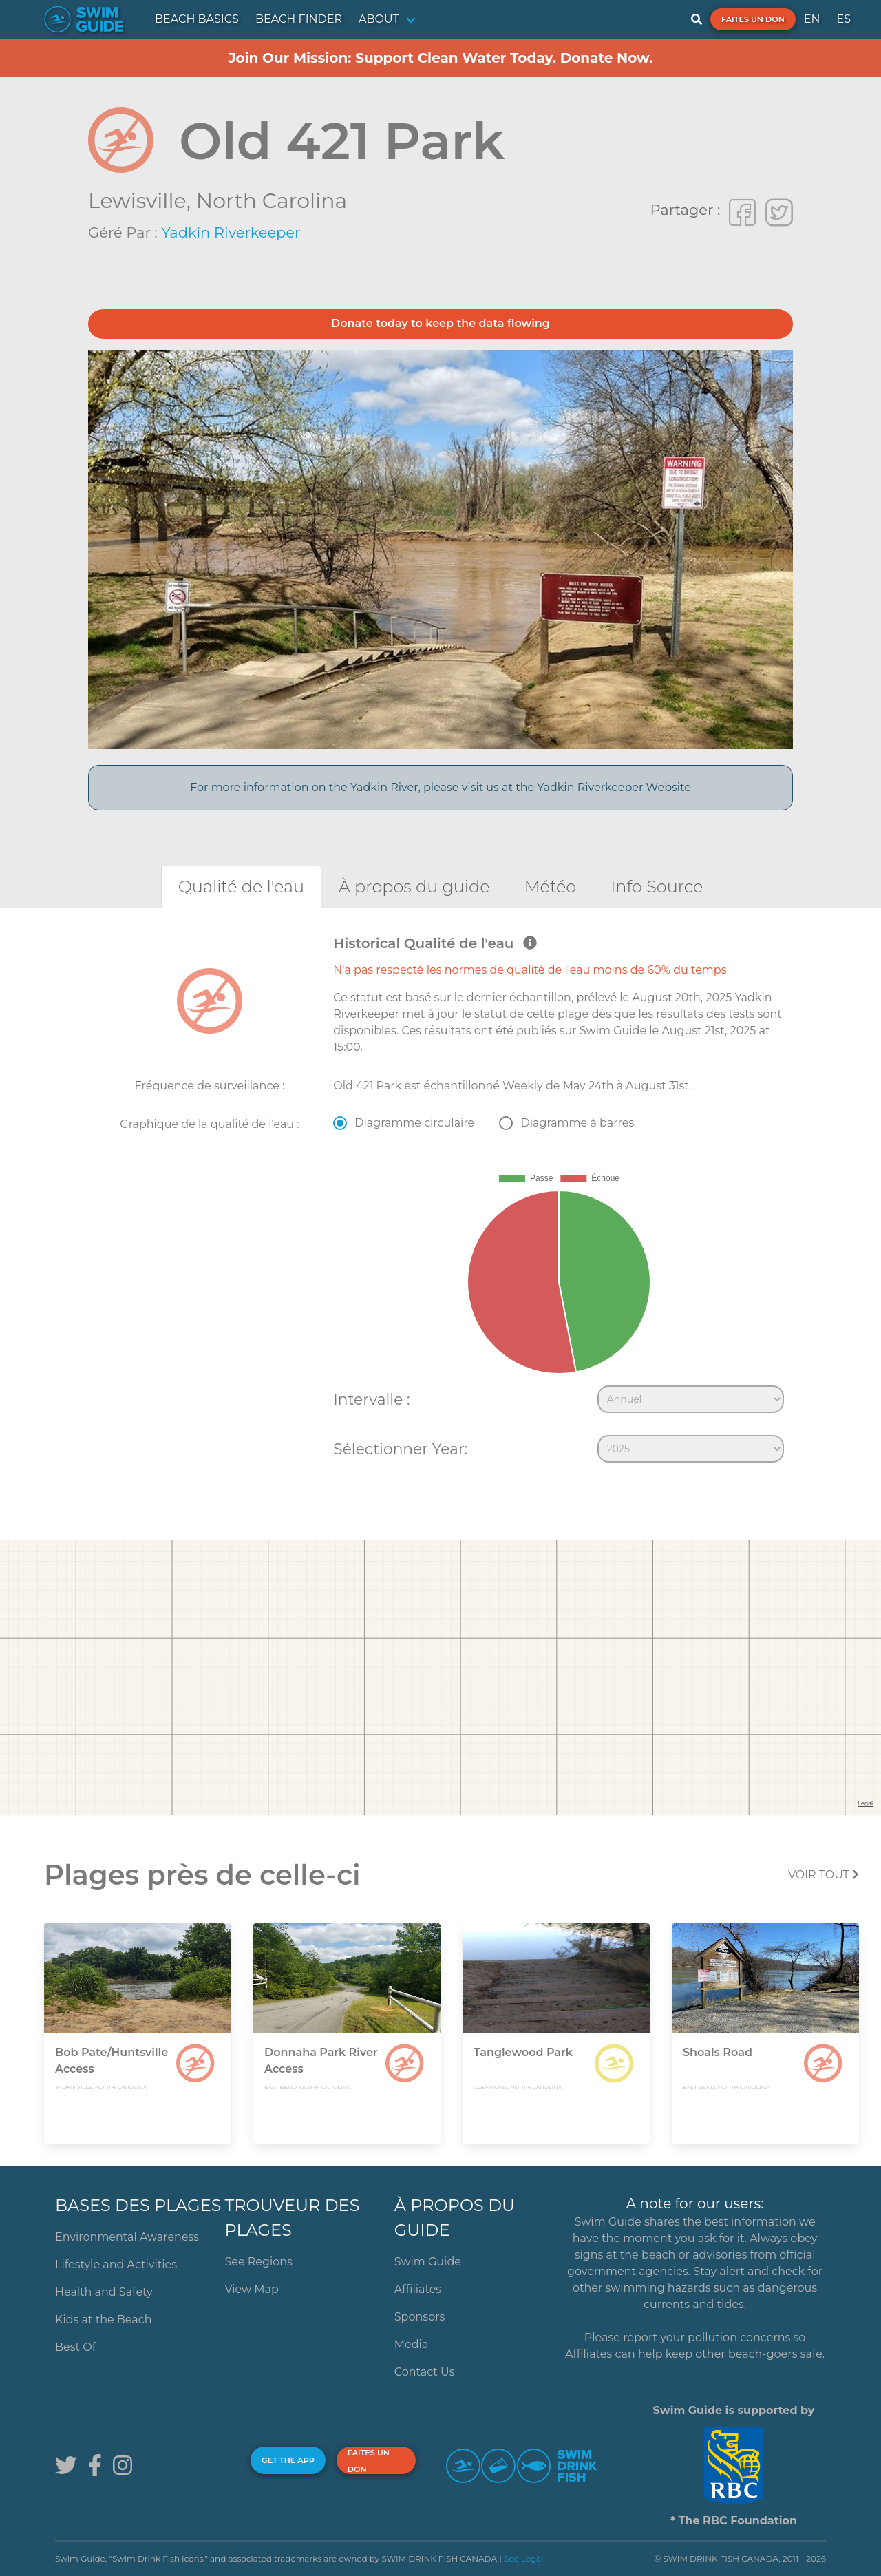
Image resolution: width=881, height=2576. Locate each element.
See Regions (258, 2261)
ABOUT (379, 18)
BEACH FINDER (298, 18)
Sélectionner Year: (400, 1449)
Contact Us (424, 2371)
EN (812, 18)
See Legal (524, 2558)
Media (411, 2344)
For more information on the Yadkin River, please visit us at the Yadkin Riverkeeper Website (440, 787)
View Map (251, 2289)
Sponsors (419, 2316)
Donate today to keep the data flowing (440, 323)
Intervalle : (371, 1399)
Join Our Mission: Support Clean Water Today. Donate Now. (441, 58)
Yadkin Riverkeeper (230, 232)
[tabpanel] (440, 1202)
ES (843, 18)
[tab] (241, 887)
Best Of (75, 2347)
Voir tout (823, 1874)
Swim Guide (427, 2261)
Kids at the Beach (103, 2319)
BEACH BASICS (197, 18)
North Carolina (271, 200)
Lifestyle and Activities (116, 2264)
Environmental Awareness (127, 2236)
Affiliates (417, 2289)
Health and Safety (104, 2291)
